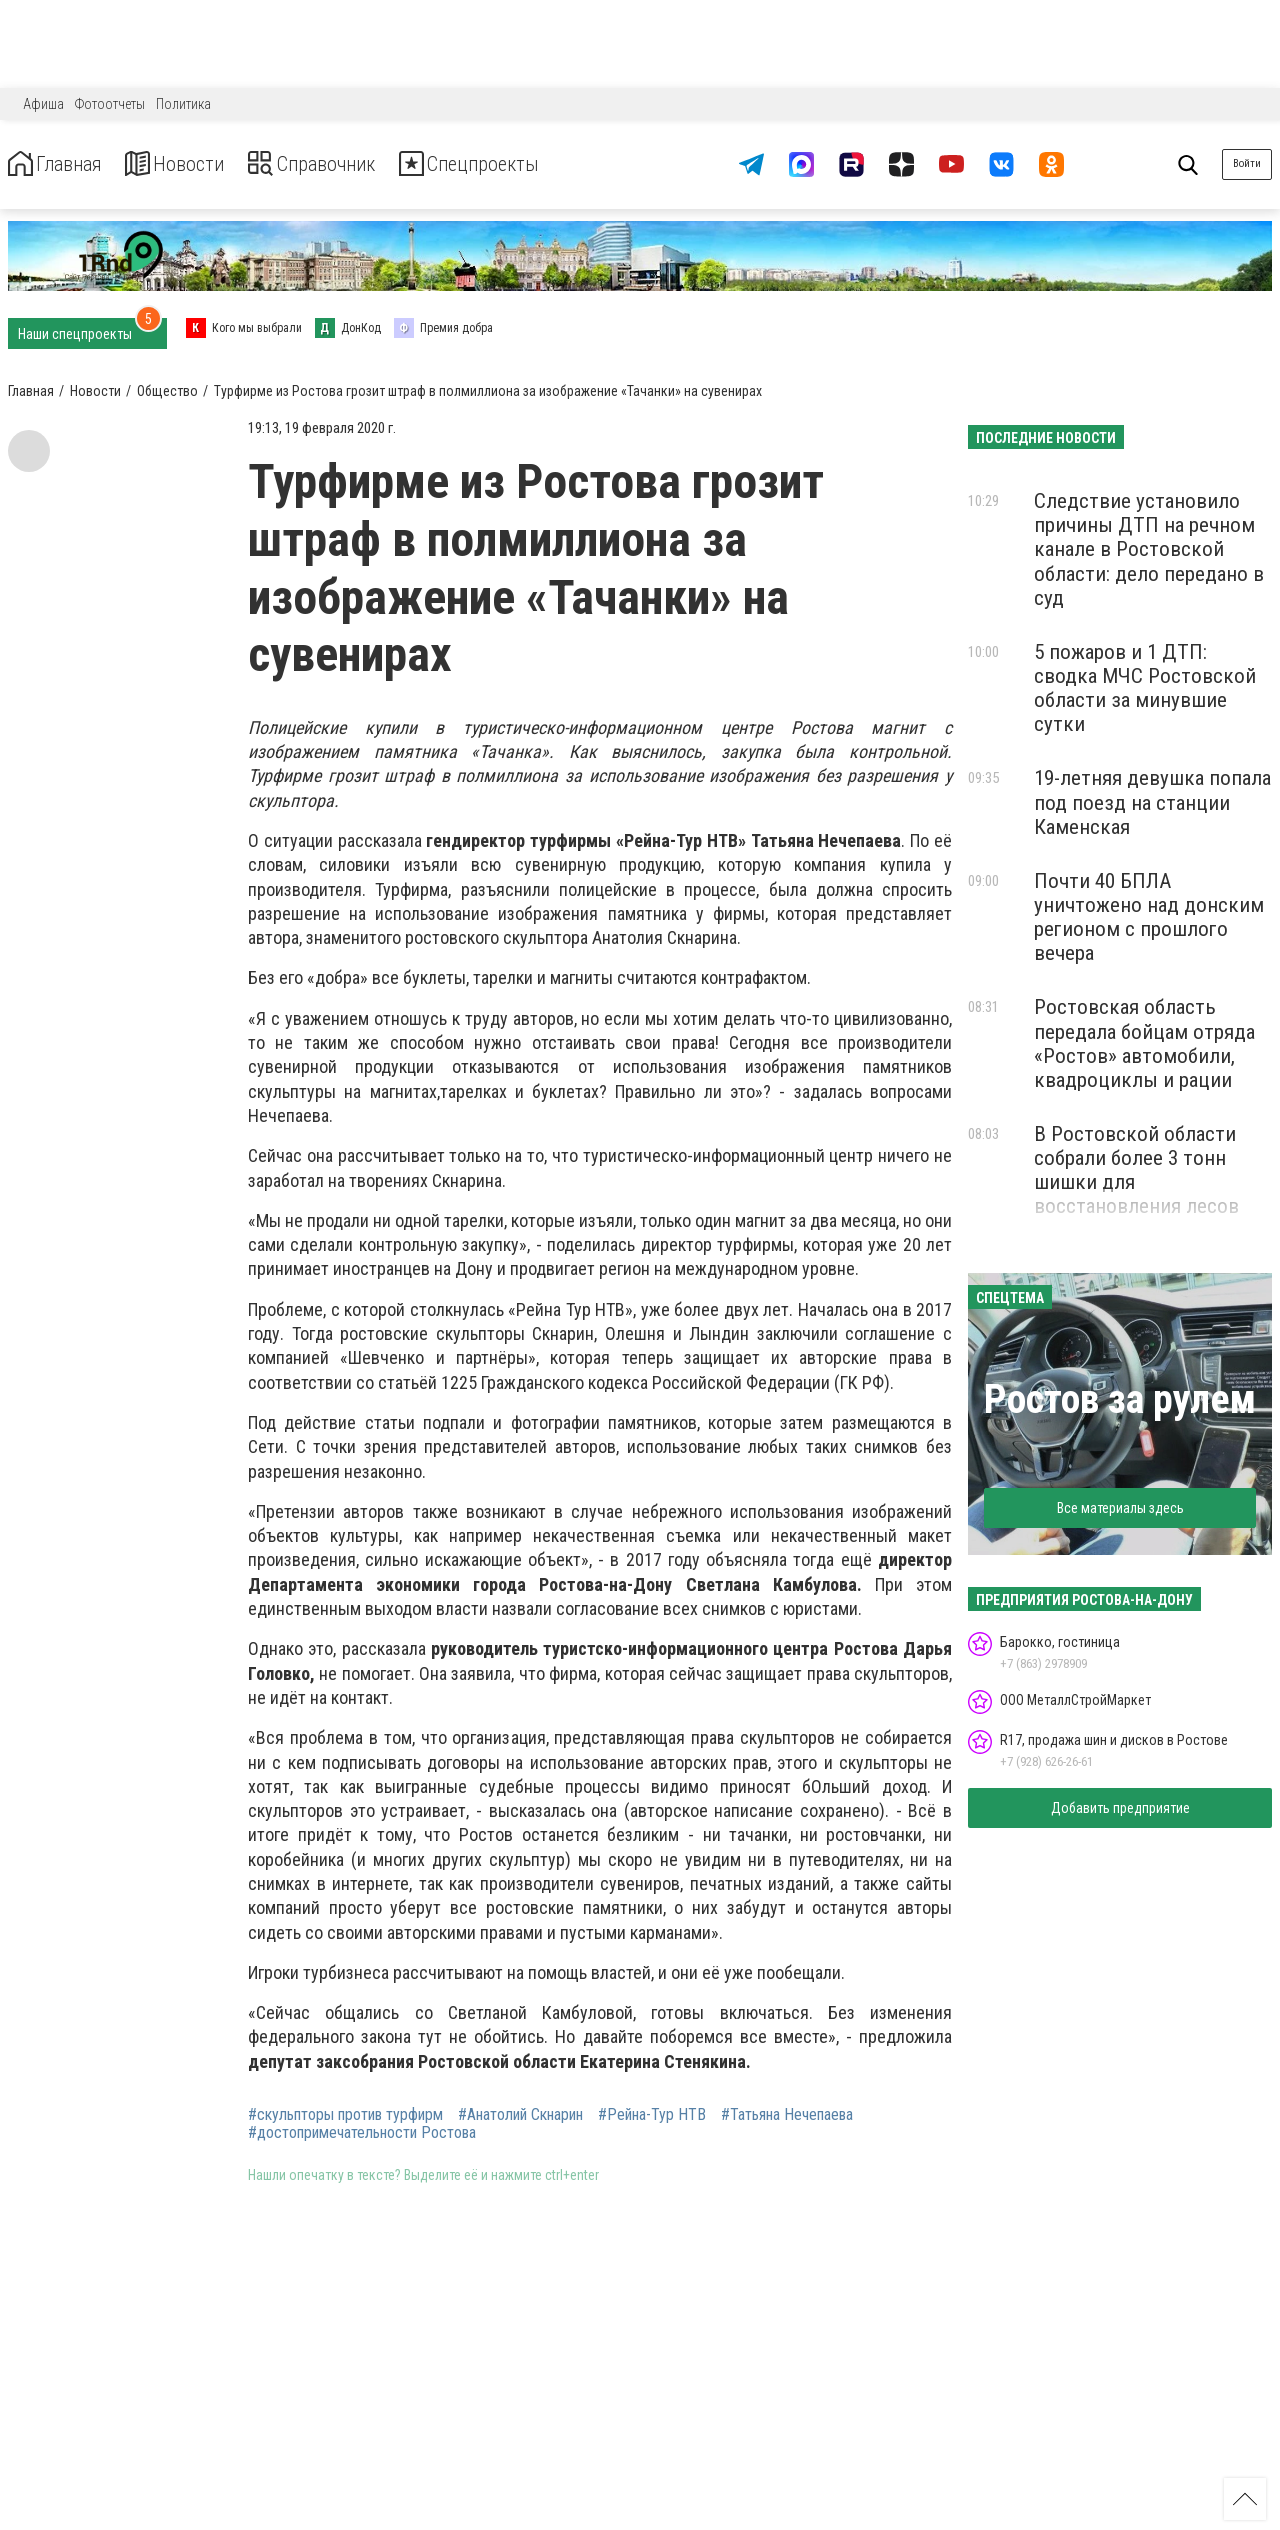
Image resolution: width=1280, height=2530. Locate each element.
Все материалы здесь (1120, 1508)
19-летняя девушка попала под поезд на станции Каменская (1152, 802)
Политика (183, 104)
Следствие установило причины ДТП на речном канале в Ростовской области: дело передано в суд (1149, 549)
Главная (63, 164)
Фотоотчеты (110, 104)
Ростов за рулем (1120, 1399)
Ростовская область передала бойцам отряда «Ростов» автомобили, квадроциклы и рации (1144, 1043)
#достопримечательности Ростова (362, 2133)
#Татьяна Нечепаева (787, 2115)
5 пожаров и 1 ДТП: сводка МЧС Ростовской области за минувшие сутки (1145, 688)
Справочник (353, 164)
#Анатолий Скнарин (520, 2115)
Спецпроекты (534, 164)
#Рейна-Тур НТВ (652, 2115)
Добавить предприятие (1120, 1808)
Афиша (43, 104)
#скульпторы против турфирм (345, 2115)
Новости (198, 164)
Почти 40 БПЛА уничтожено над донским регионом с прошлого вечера (1149, 917)
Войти (1247, 163)
